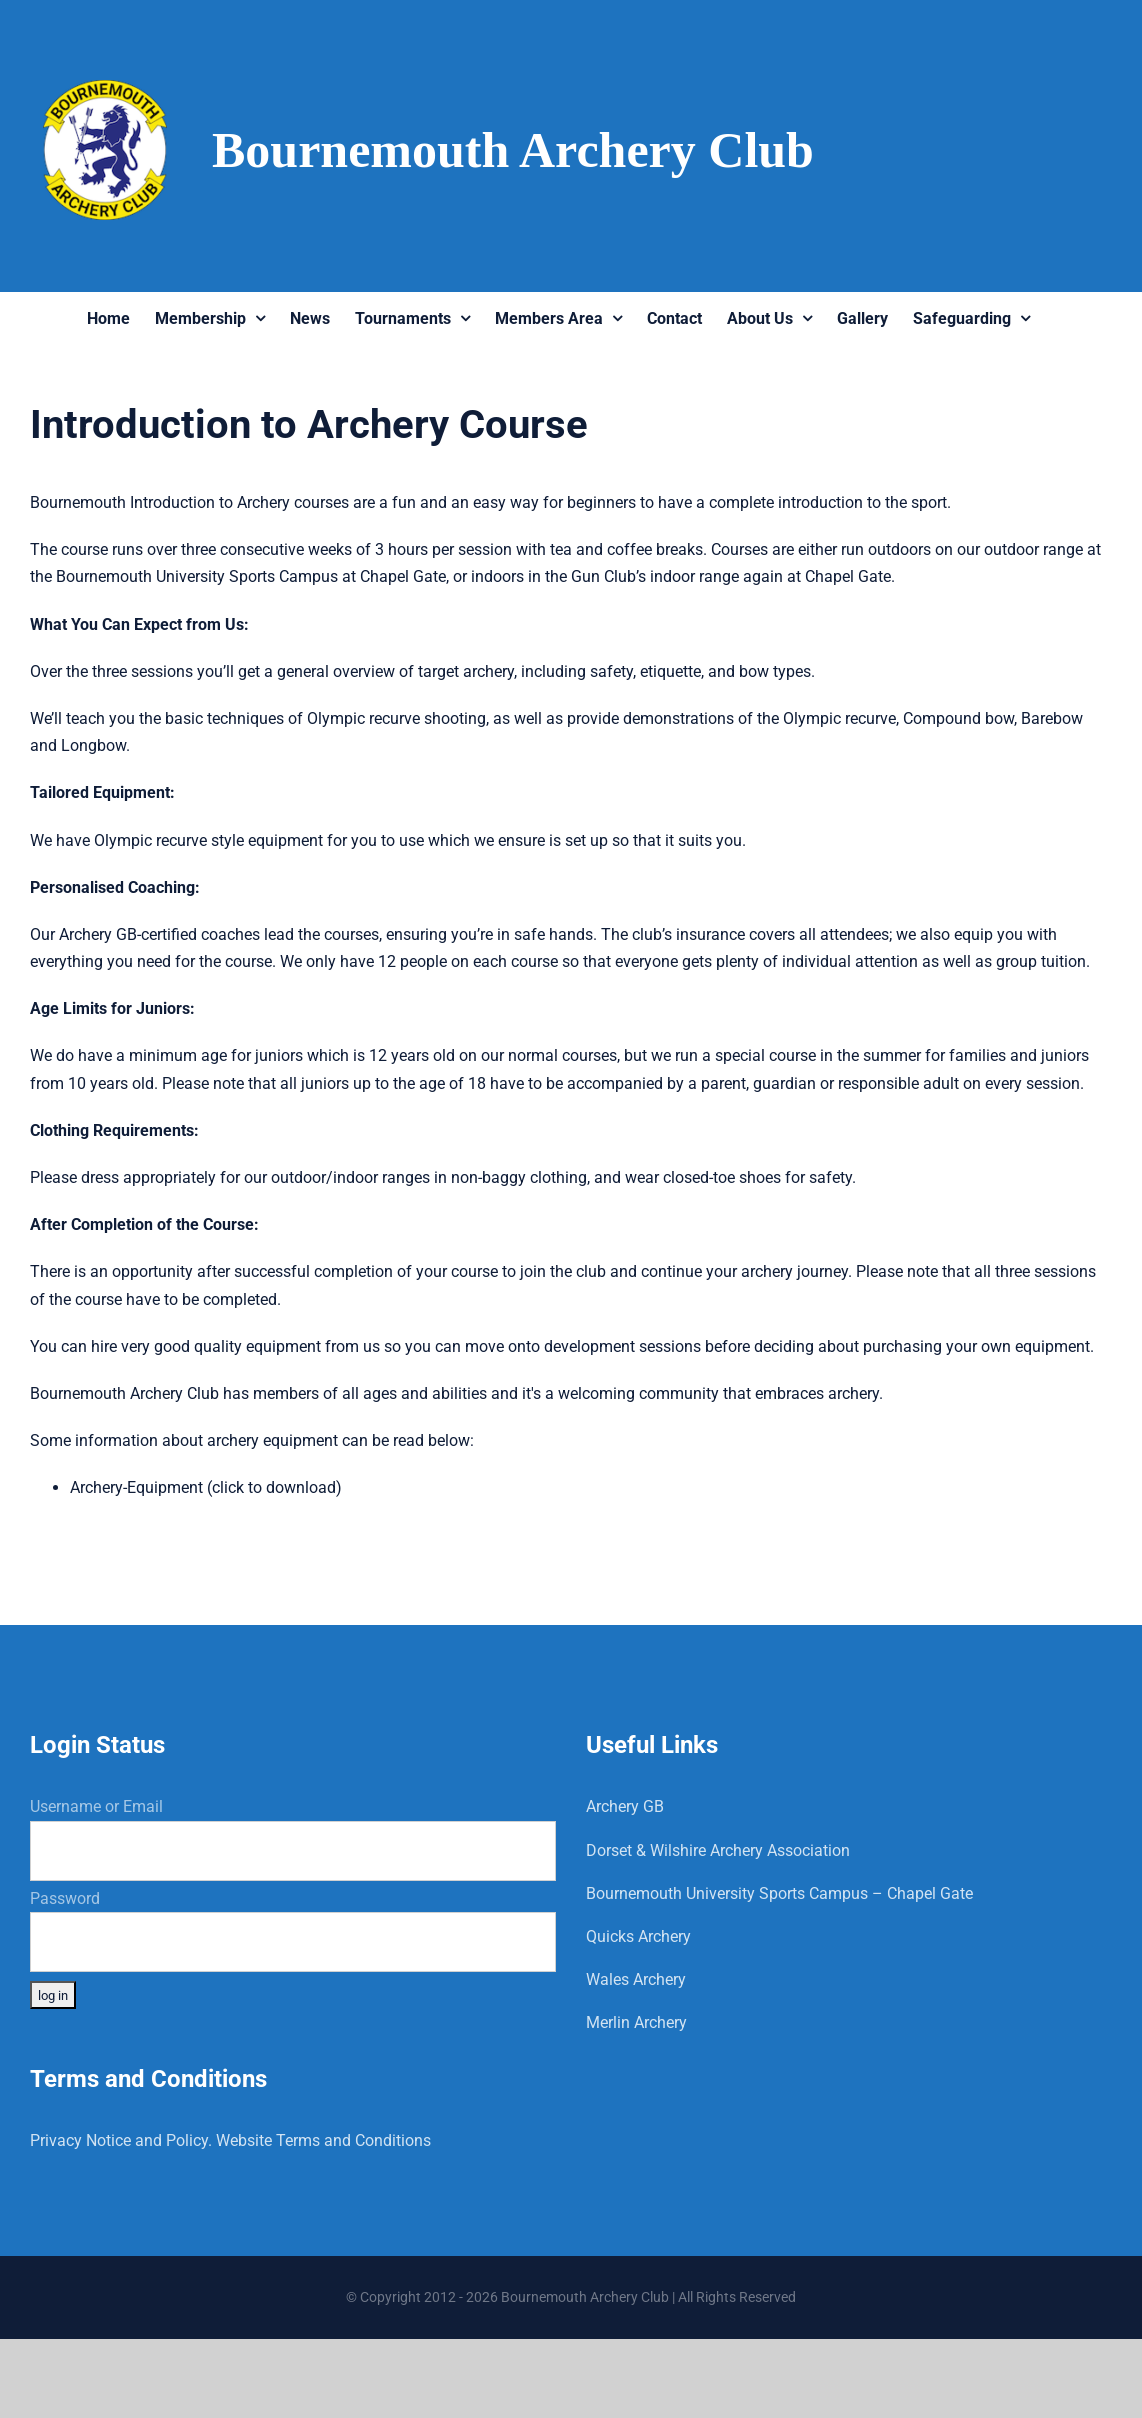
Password (65, 1898)
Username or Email (96, 1806)
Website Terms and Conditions (323, 2140)
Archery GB (625, 1806)
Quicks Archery (638, 1936)
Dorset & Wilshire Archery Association (718, 1850)
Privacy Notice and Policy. (121, 2140)
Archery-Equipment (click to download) (206, 1487)
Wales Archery (636, 1979)
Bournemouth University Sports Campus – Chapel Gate (779, 1893)
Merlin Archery (636, 2022)
